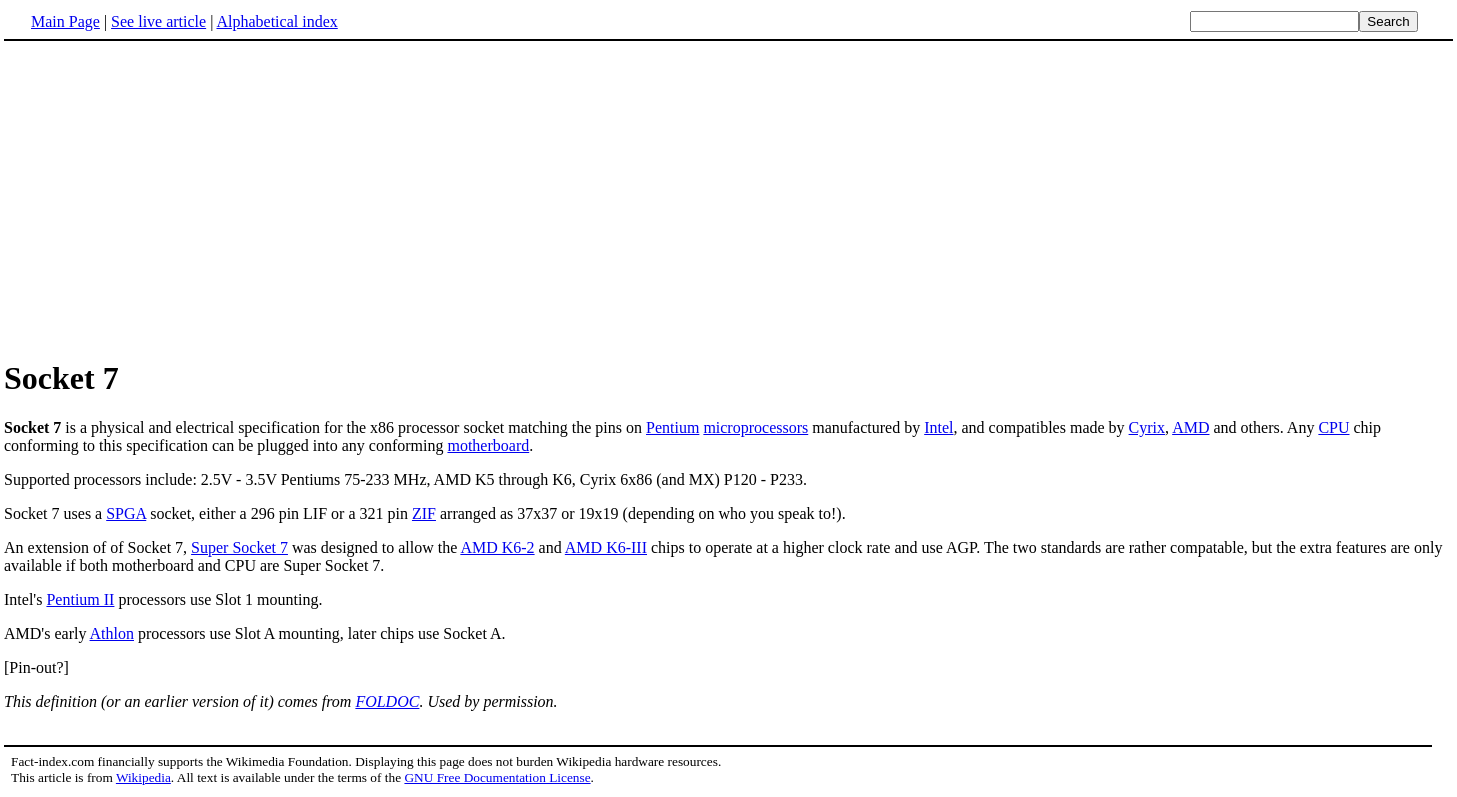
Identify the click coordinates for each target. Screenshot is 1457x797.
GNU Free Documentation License (497, 777)
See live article (158, 21)
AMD (1190, 427)
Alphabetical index (276, 21)
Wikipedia (143, 777)
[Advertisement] (172, 199)
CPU (1333, 427)
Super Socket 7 (239, 547)
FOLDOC (387, 701)
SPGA (126, 513)
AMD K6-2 (497, 547)
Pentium (672, 427)
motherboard (488, 445)
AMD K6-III (606, 547)
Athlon (112, 633)
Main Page (65, 21)
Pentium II (80, 599)
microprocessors (755, 427)
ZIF (424, 513)
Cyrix (1147, 427)
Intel (938, 427)
